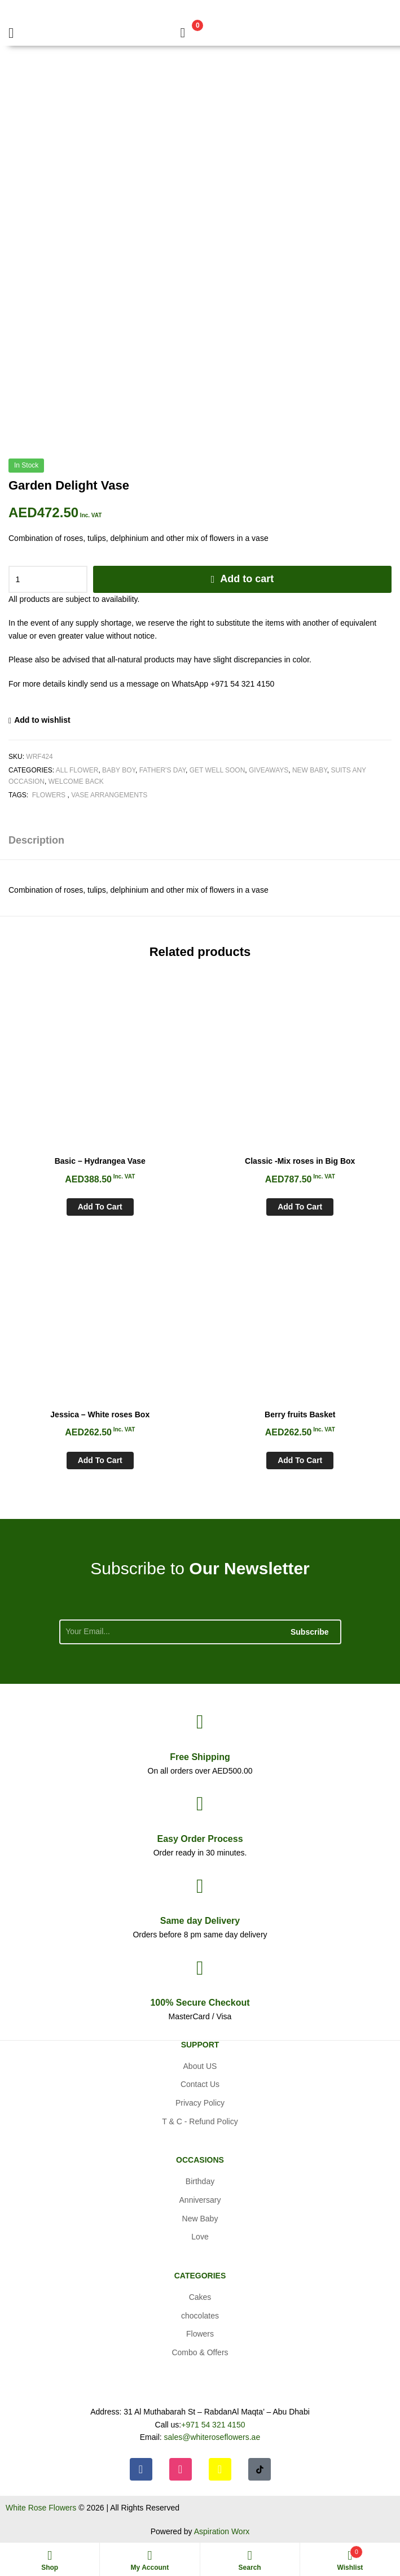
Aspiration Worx (222, 2531)
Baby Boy (118, 770)
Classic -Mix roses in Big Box (300, 1160)
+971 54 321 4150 (213, 2424)
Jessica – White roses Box (100, 1414)
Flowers (48, 795)
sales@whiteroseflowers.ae (212, 2437)
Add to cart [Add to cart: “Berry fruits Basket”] (300, 1460)
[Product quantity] (47, 579)
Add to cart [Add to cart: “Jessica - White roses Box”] (100, 1460)
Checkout (199, 2002)
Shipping (200, 1757)
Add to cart (247, 578)
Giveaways (268, 770)
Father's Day (162, 770)
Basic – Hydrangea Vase (100, 1160)
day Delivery (200, 1921)
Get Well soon (217, 770)
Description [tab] (36, 840)
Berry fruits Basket (300, 1414)
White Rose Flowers (41, 2507)
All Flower (77, 770)
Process (200, 1839)
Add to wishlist (42, 719)
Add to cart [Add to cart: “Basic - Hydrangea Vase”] (100, 1206)
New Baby (309, 770)
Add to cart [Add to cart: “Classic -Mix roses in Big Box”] (300, 1206)
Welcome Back (76, 781)
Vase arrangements (109, 795)
